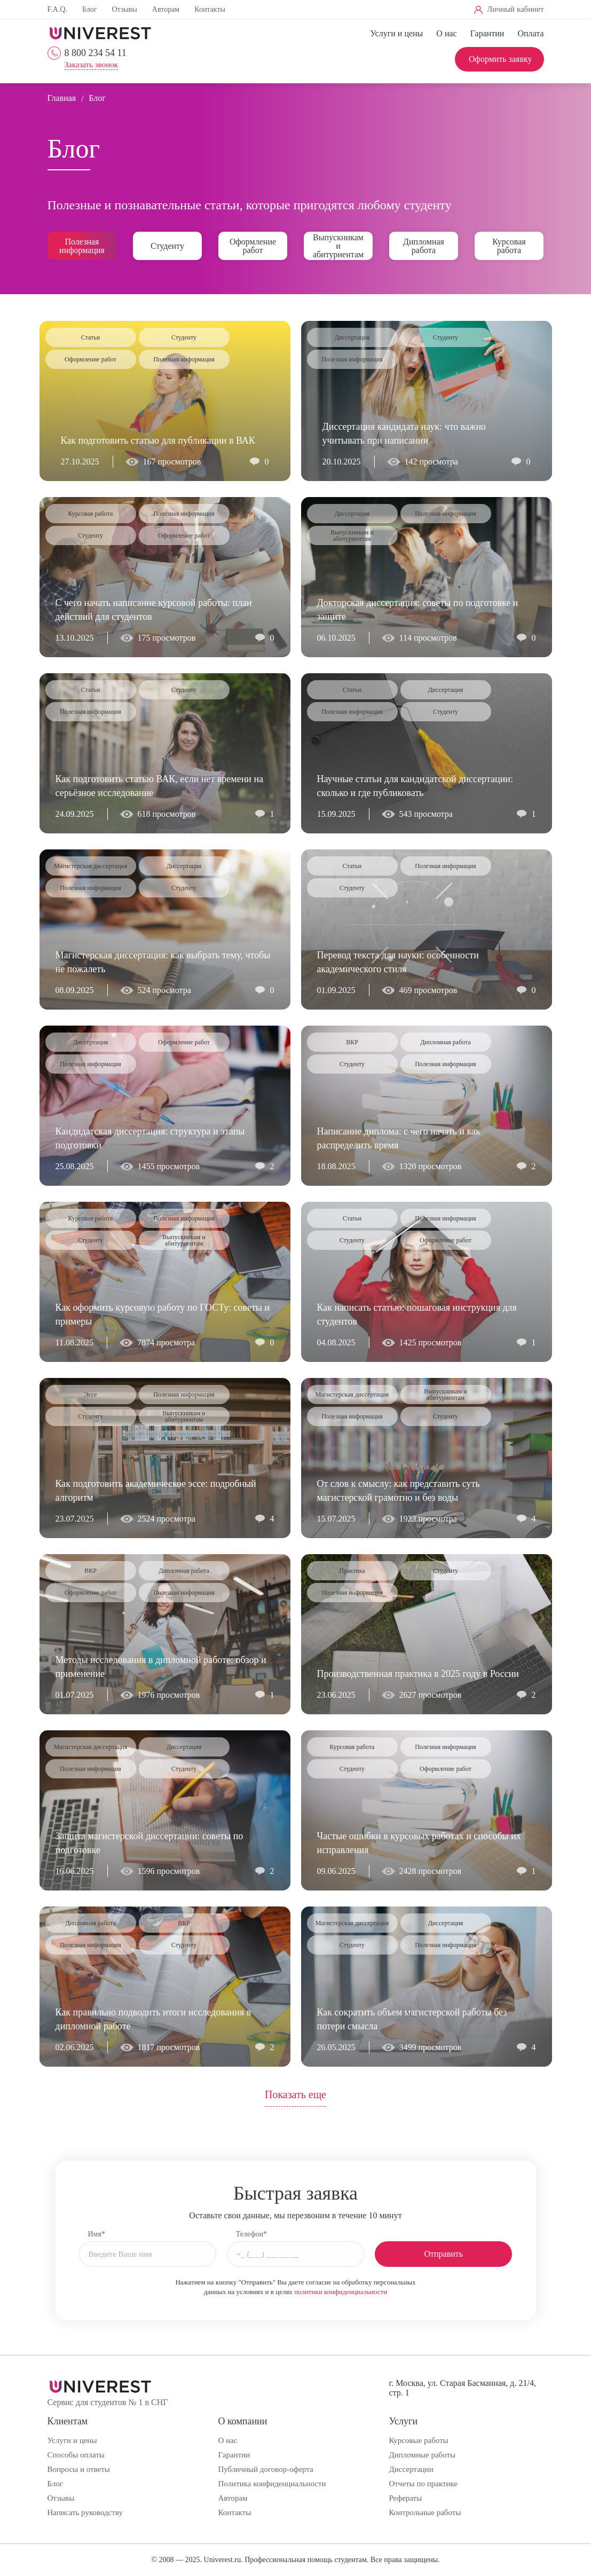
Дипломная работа (423, 246)
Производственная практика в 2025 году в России (418, 1673)
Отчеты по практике (423, 2483)
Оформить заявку (500, 59)
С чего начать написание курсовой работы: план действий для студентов (154, 609)
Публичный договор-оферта (265, 2469)
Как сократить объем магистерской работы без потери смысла (412, 2019)
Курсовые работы (418, 2440)
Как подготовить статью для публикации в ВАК (158, 440)
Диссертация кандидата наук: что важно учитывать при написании (404, 433)
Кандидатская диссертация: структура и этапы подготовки (150, 1138)
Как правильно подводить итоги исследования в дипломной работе (153, 2019)
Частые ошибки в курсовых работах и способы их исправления (419, 1843)
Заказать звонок (91, 65)
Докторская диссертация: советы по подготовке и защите (417, 609)
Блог (89, 9)
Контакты (209, 9)
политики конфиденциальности (340, 2292)
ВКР (352, 1042)
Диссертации (411, 2469)
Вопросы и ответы (79, 2469)
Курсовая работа (508, 246)
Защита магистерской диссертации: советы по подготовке (149, 1843)
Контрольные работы (425, 2512)
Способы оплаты (76, 2455)
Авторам (165, 9)
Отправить (443, 2253)
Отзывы (124, 9)
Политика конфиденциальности (272, 2483)
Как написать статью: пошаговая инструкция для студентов (417, 1314)
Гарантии (487, 33)
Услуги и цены (396, 33)
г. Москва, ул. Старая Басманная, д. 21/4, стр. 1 (462, 2387)
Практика (352, 1570)
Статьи (90, 337)
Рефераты (405, 2498)
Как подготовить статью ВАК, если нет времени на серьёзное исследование (160, 786)
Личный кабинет (515, 9)
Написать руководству (85, 2512)
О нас (446, 33)
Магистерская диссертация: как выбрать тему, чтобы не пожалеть (163, 962)
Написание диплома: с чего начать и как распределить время (398, 1138)
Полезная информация (82, 246)
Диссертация (352, 337)
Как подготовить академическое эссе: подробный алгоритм (156, 1490)
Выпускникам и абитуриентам (338, 246)
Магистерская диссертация (91, 866)
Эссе (90, 1394)
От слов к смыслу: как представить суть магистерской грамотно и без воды (398, 1490)
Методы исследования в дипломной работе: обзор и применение (161, 1667)
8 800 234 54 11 (96, 53)
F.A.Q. (57, 9)
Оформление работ (253, 246)
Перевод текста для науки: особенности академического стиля (398, 962)
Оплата (530, 33)
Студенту (167, 245)
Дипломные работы (422, 2455)
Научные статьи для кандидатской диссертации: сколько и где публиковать (415, 786)
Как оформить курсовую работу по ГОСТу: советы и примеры (163, 1314)
